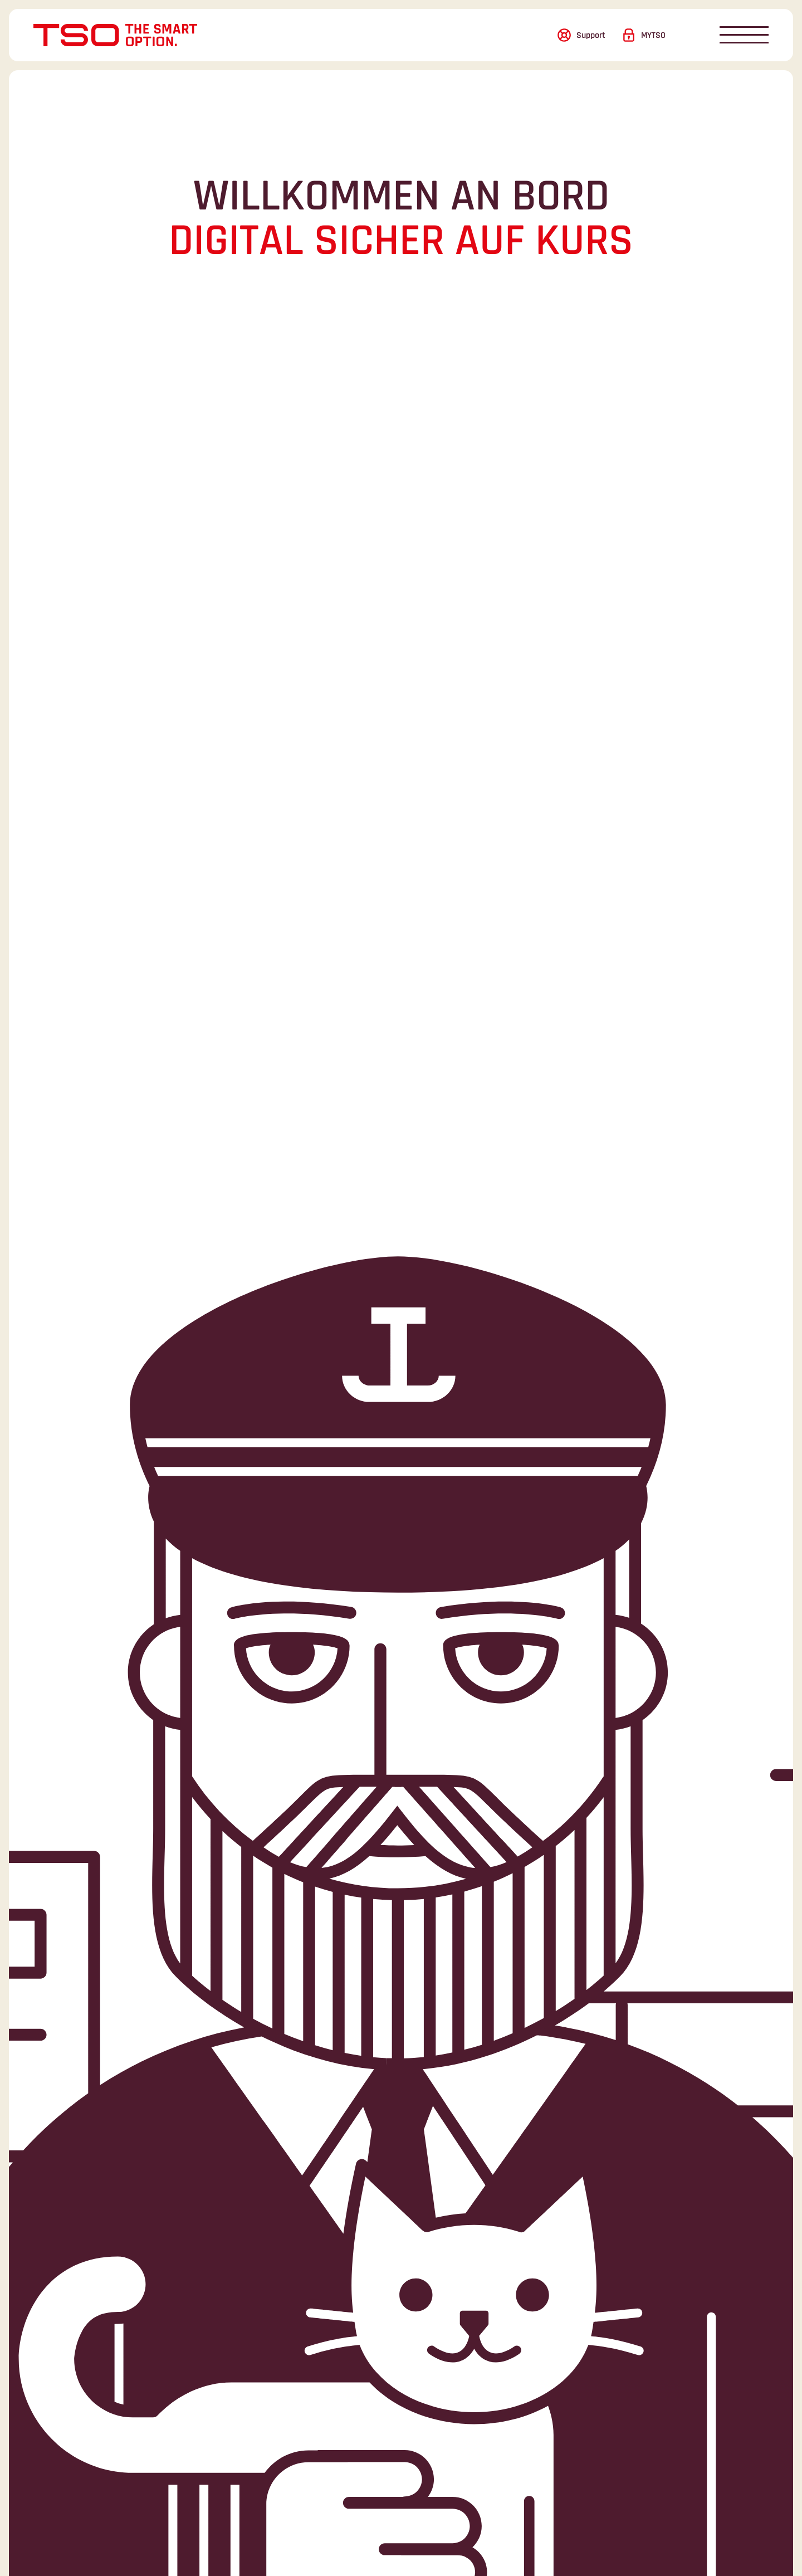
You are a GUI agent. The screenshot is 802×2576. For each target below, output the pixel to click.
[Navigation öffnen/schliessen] (744, 35)
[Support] (581, 35)
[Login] (644, 35)
